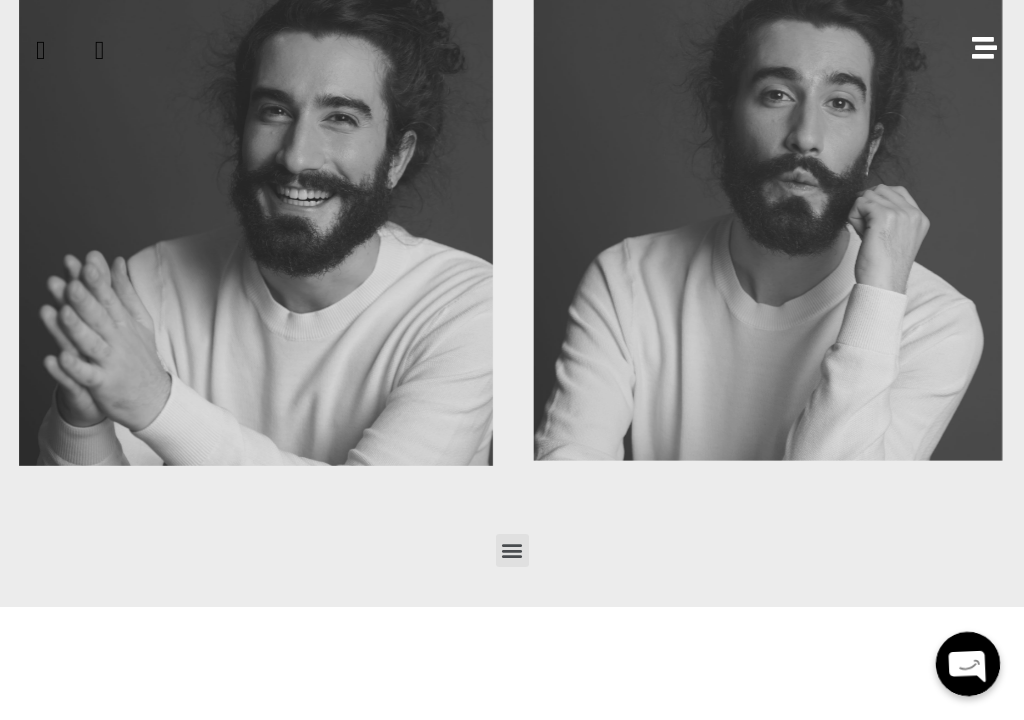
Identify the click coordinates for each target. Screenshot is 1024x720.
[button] (512, 550)
